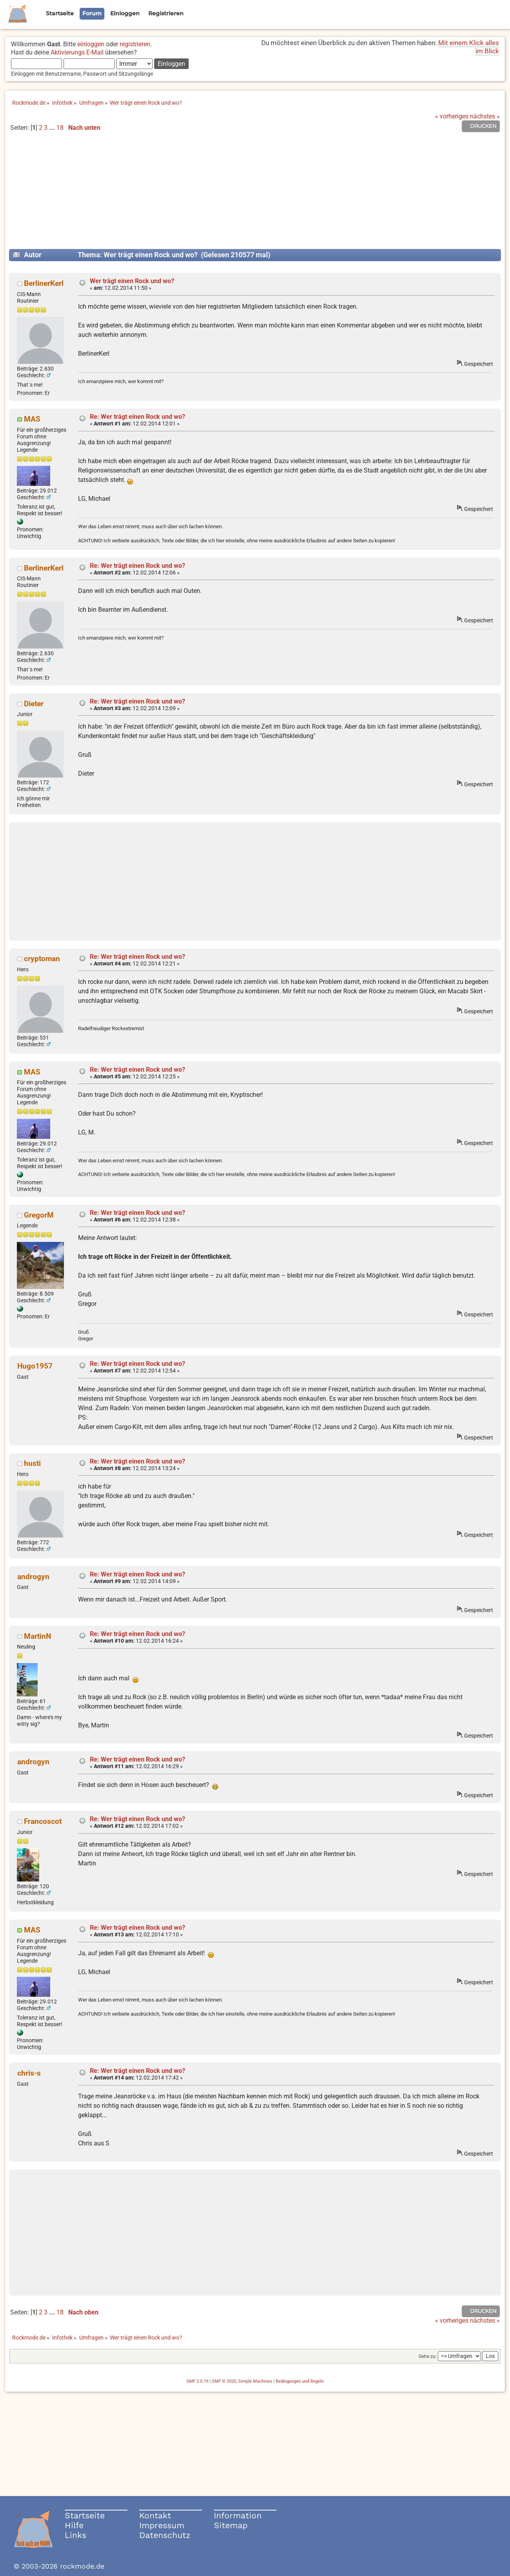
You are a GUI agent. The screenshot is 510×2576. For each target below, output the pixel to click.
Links (75, 2535)
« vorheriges (451, 116)
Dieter (34, 703)
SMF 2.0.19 (197, 2381)
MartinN (37, 1636)
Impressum (161, 2525)
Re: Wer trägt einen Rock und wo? (137, 416)
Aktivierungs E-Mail (77, 52)
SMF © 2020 (224, 2381)
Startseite (85, 2515)
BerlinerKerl (44, 283)
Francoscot (43, 1821)
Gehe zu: (428, 2356)
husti (32, 1463)
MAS (32, 419)
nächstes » (485, 116)
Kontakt (155, 2515)
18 (60, 127)
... (52, 127)
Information (238, 2515)
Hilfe (74, 2525)
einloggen (90, 44)
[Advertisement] (255, 194)
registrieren (135, 44)
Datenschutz (164, 2535)
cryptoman (42, 958)
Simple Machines (255, 2381)
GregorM (39, 1215)
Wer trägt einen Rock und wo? (132, 281)
